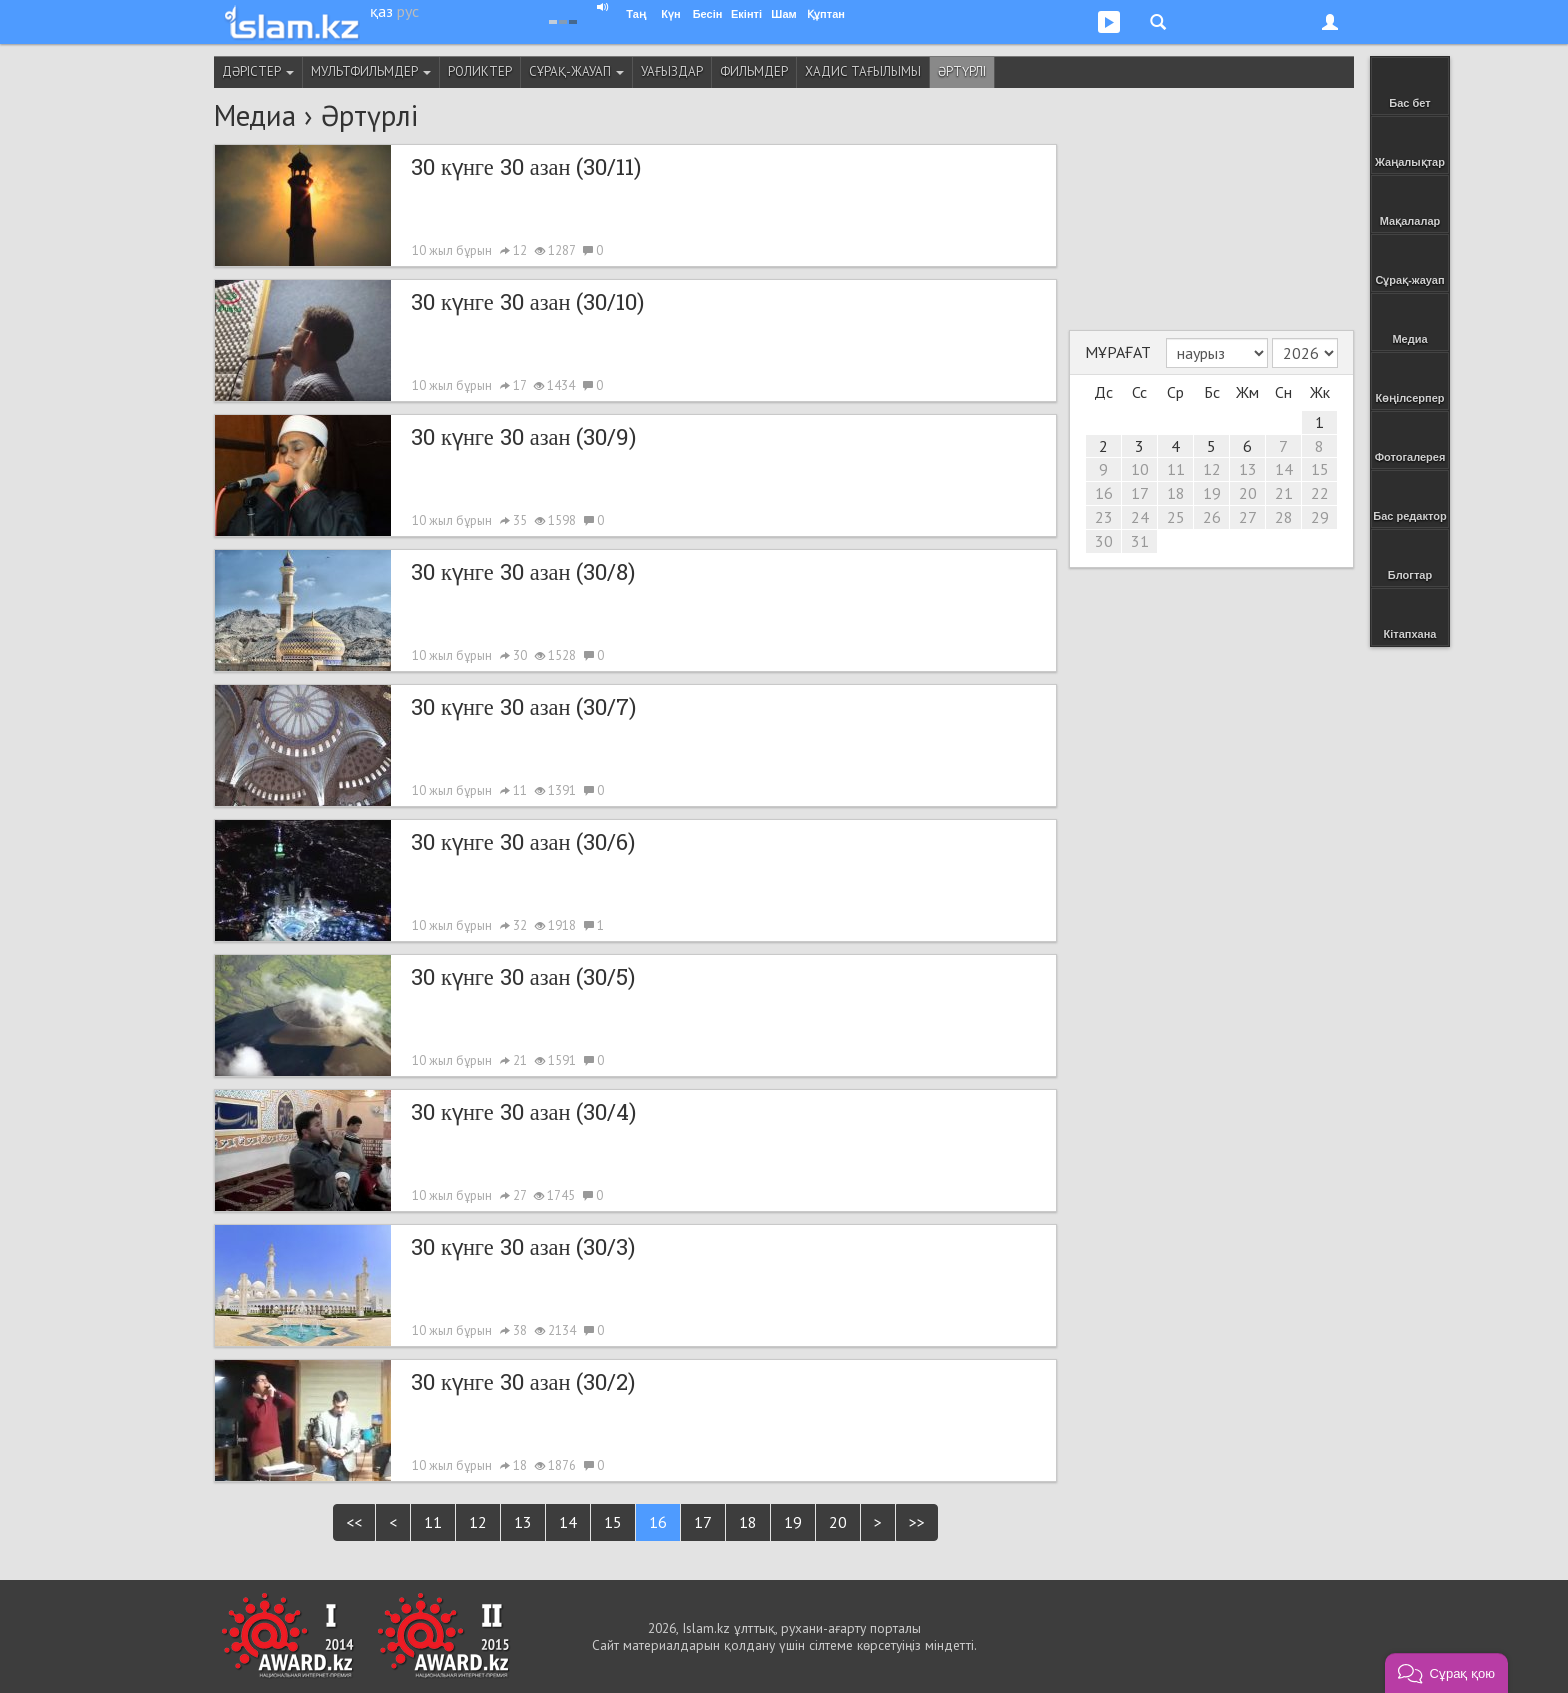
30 (1104, 541)
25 (1176, 517)
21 (1284, 493)
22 (1320, 493)
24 (1140, 517)
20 (838, 1522)
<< (354, 1522)
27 (1248, 517)
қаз (381, 11)
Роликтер (480, 71)
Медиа (255, 115)
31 (1140, 541)
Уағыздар (672, 71)
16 (658, 1522)
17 (703, 1522)
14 (568, 1522)
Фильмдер (754, 71)
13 (523, 1522)
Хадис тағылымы (863, 71)
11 (433, 1522)
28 (1284, 517)
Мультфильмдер (371, 71)
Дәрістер (258, 71)
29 (1320, 517)
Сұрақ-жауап (576, 71)
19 (793, 1522)
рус (408, 11)
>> (917, 1522)
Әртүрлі (962, 71)
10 (1140, 469)
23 (1104, 517)
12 (478, 1522)
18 (748, 1522)
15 (613, 1522)
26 (1212, 517)
